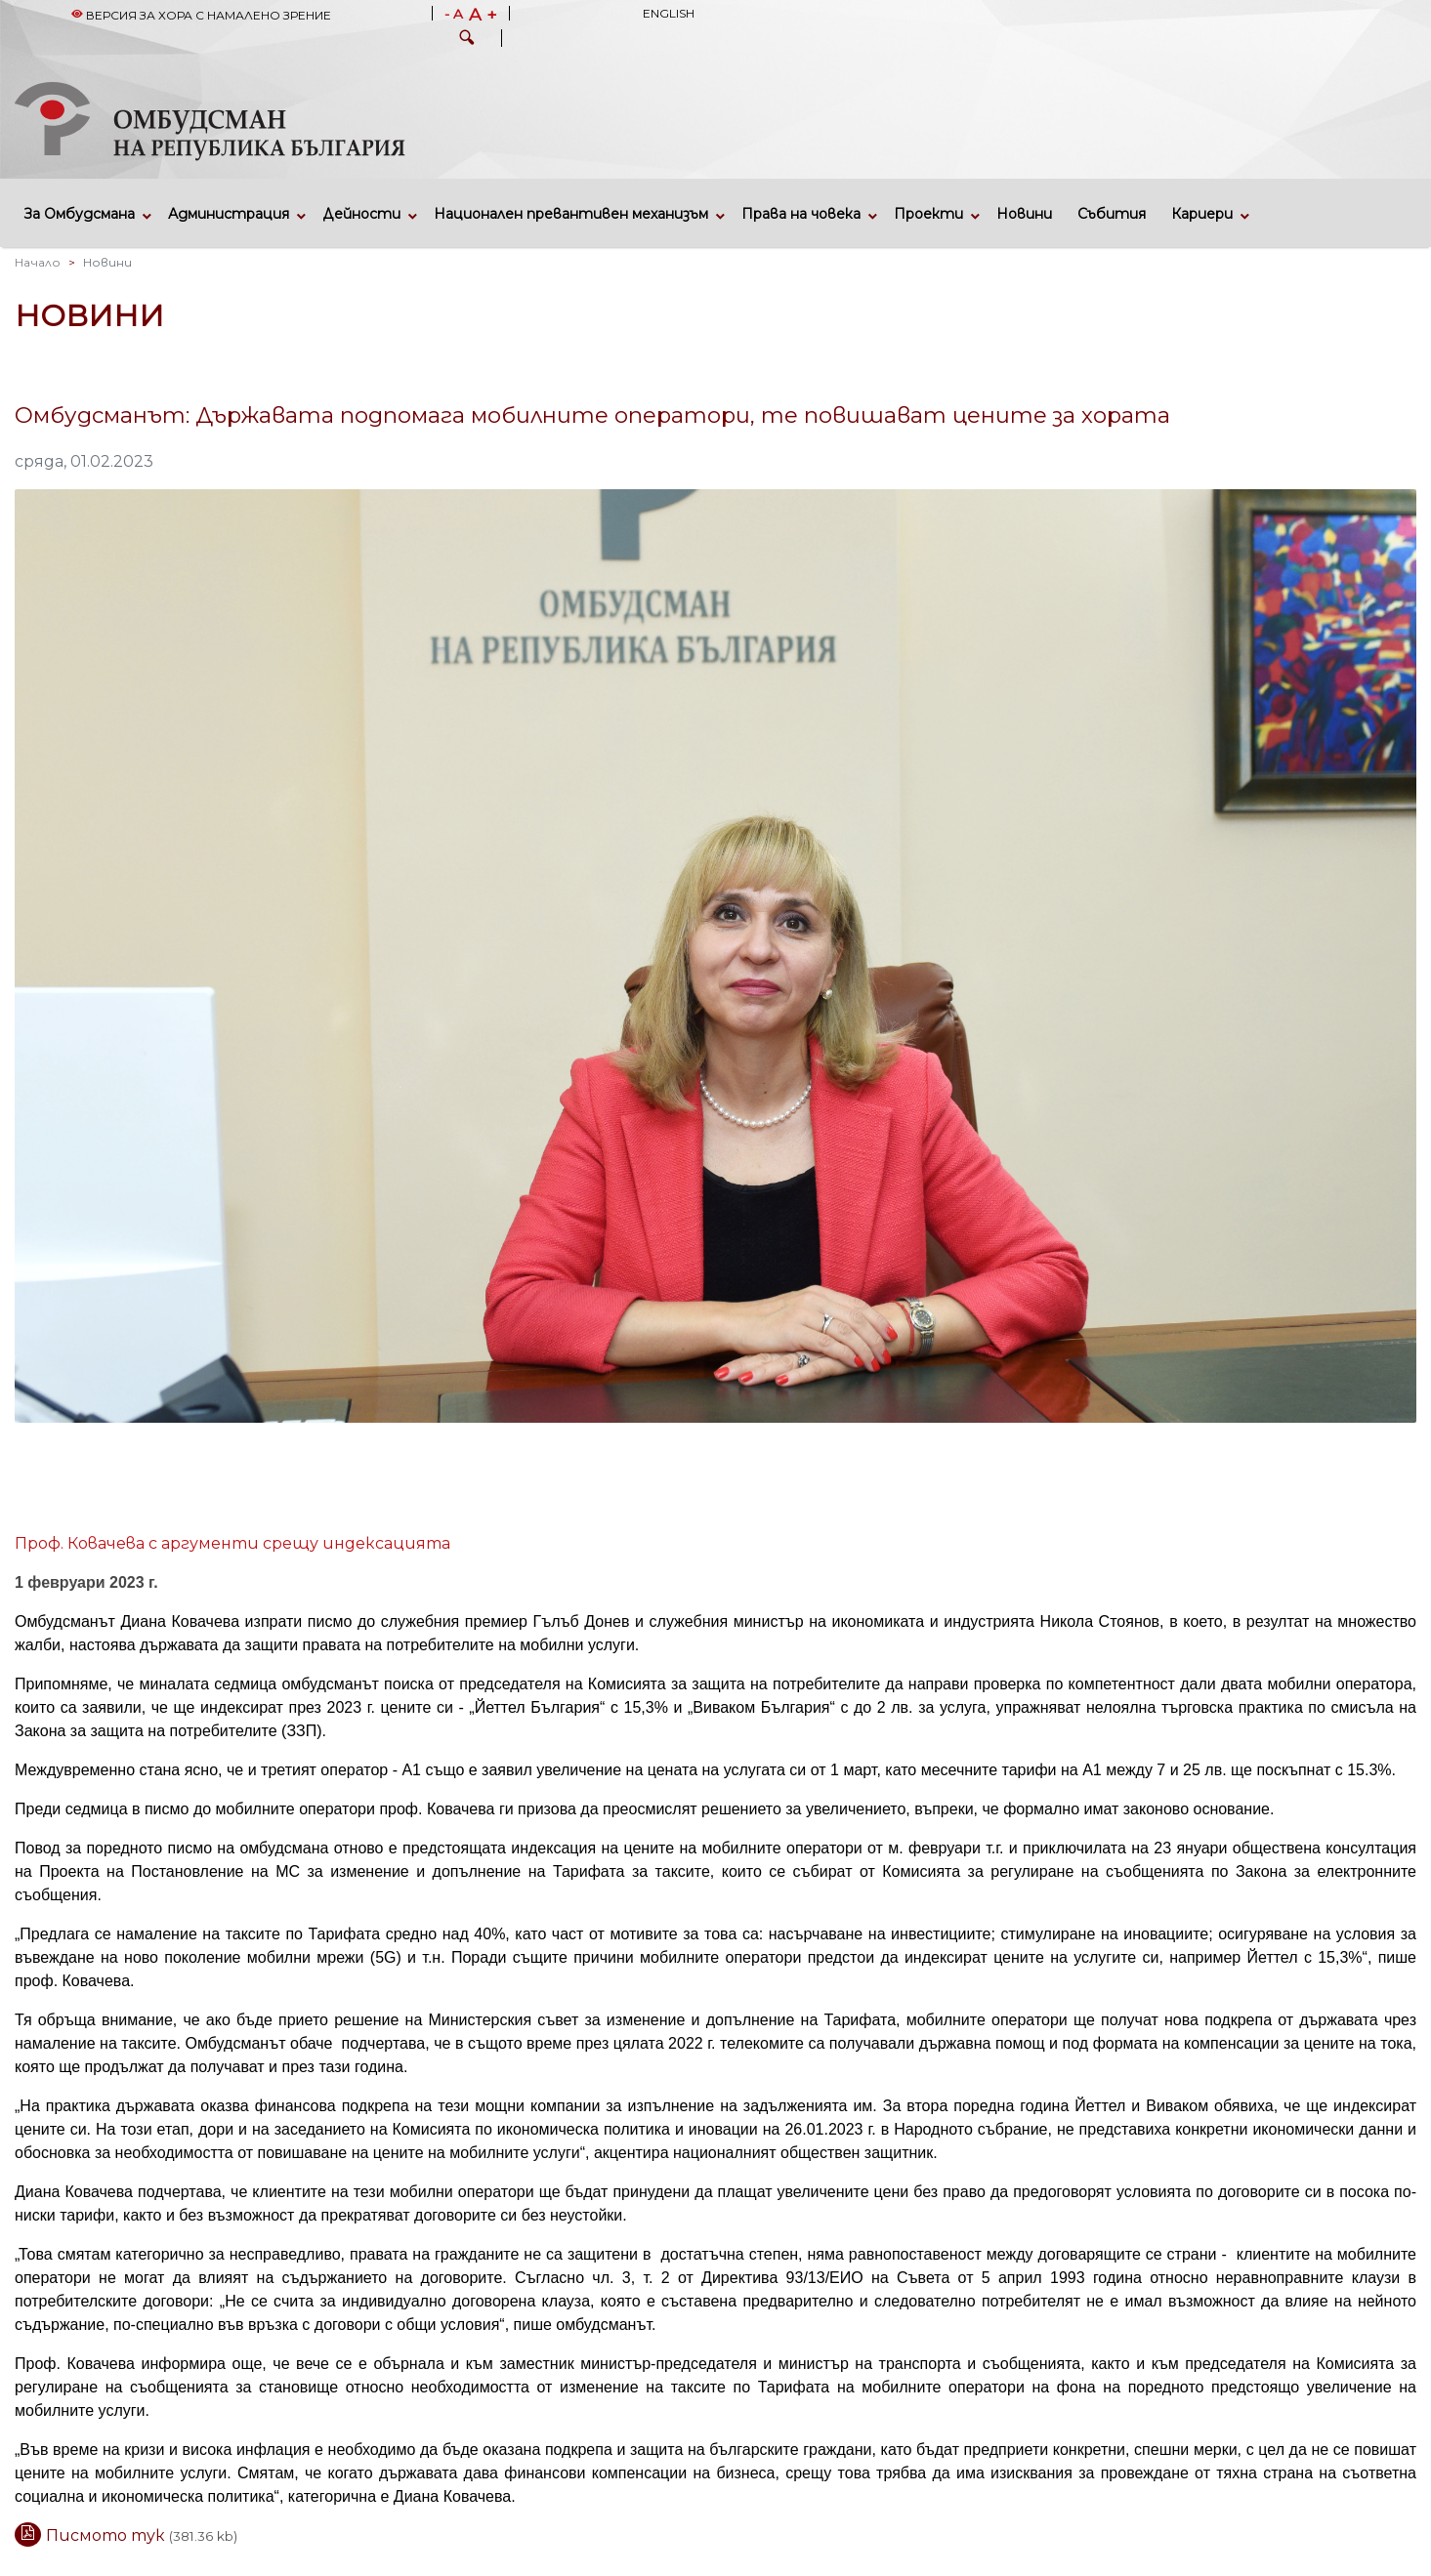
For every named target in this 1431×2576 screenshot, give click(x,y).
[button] (466, 40)
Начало (38, 262)
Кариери (1202, 214)
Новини (1024, 214)
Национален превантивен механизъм (571, 214)
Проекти (928, 214)
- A (453, 14)
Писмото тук (107, 2535)
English (668, 13)
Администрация (228, 214)
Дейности (361, 214)
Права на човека (801, 214)
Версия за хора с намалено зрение (201, 15)
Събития (1111, 214)
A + (483, 15)
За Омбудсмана (79, 214)
